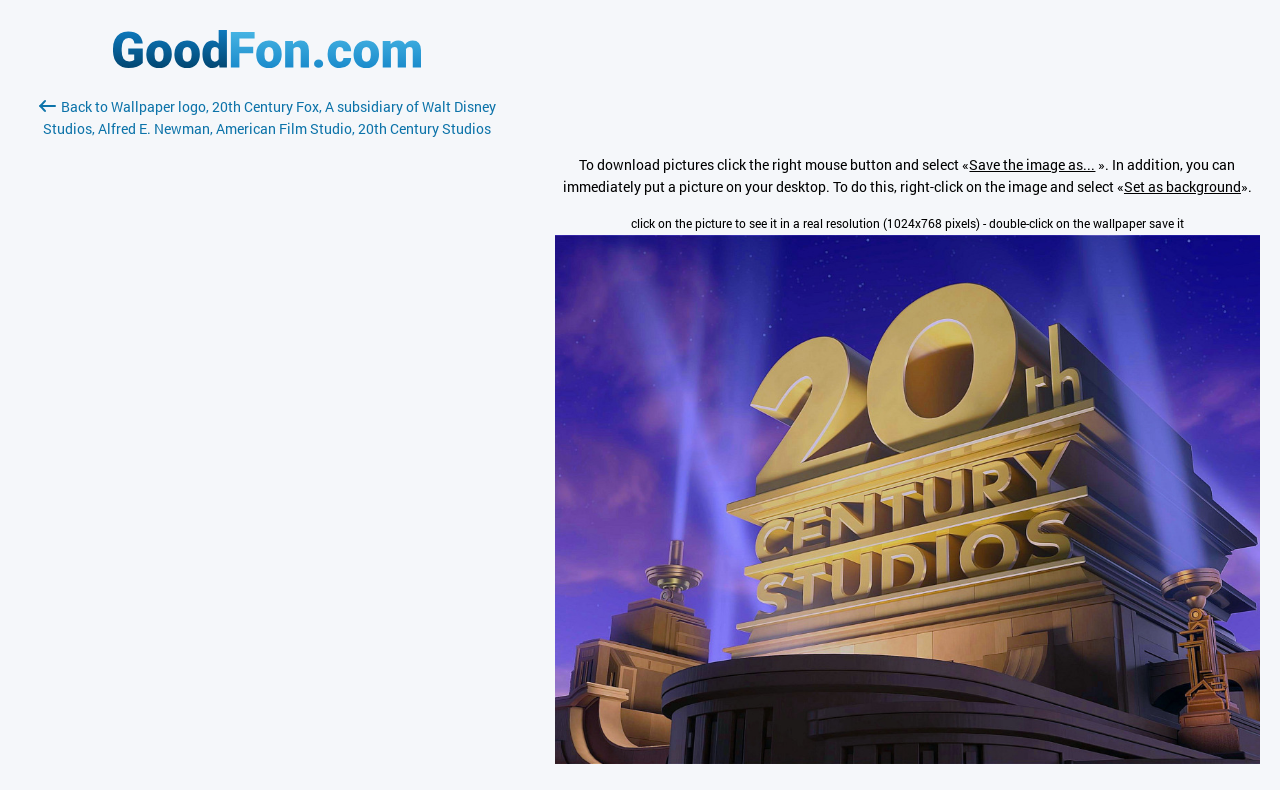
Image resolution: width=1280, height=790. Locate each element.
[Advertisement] (267, 377)
